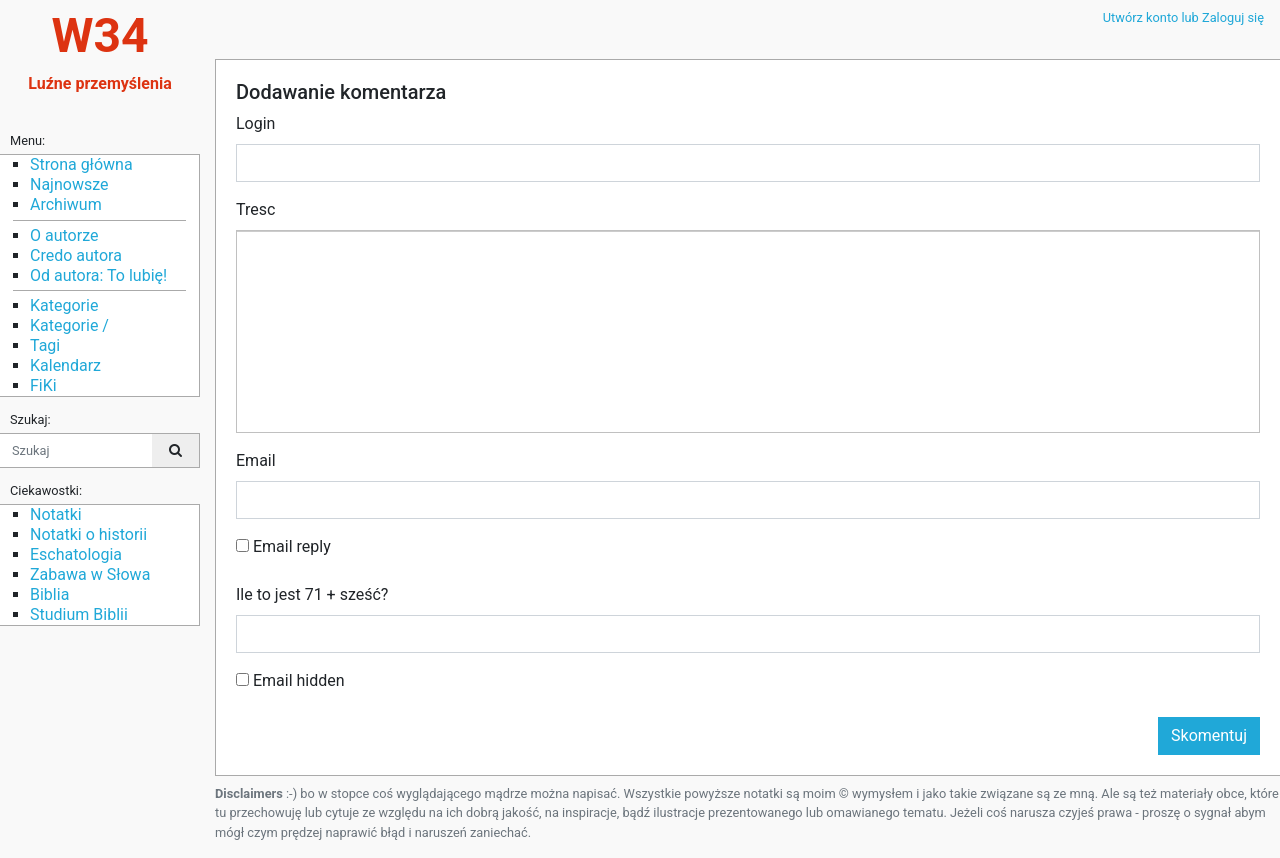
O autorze (64, 235)
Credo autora (76, 255)
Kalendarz (65, 365)
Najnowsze (69, 184)
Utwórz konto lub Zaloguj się (1183, 17)
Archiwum (66, 204)
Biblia (49, 594)
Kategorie (64, 305)
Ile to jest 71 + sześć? (312, 594)
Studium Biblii (79, 614)
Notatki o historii (88, 534)
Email (256, 460)
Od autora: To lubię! (98, 275)
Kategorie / (69, 325)
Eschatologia (76, 554)
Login (255, 123)
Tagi (45, 345)
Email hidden (290, 680)
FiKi (43, 385)
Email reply (283, 546)
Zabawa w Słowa (90, 574)
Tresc (255, 209)
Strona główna (81, 164)
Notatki (56, 514)
